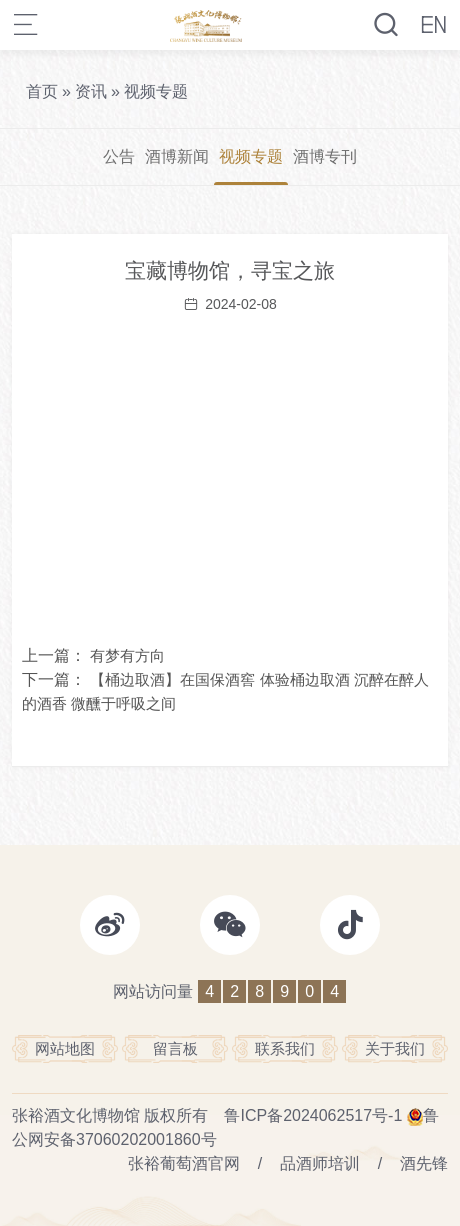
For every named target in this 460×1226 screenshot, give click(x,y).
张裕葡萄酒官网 (184, 1163)
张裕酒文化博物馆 (76, 1115)
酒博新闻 (177, 156)
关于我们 (395, 1048)
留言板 (175, 1048)
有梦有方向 (127, 655)
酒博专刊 (325, 156)
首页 (42, 91)
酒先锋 (424, 1163)
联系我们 (285, 1048)
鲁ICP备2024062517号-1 (313, 1115)
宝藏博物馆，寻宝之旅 (230, 271)
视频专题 (156, 91)
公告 (119, 156)
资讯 (91, 91)
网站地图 (65, 1048)
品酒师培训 (320, 1163)
